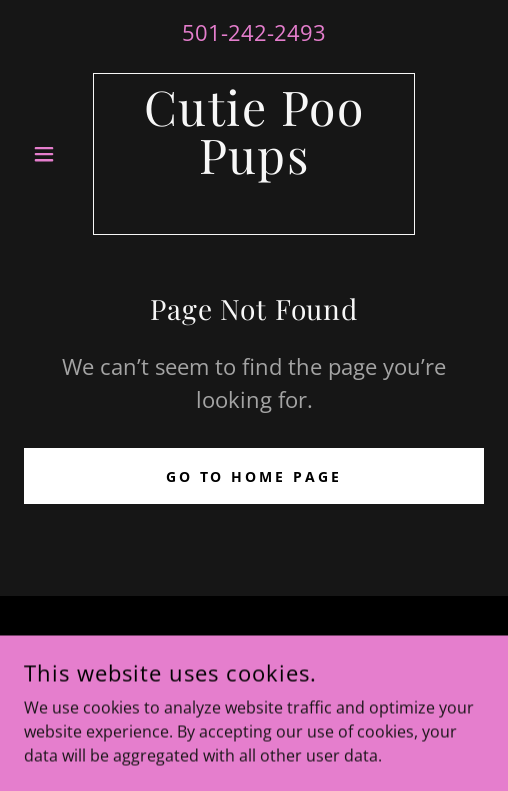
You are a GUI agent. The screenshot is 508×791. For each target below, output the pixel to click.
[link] (254, 154)
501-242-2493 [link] (254, 32)
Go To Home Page (254, 476)
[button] (58, 154)
